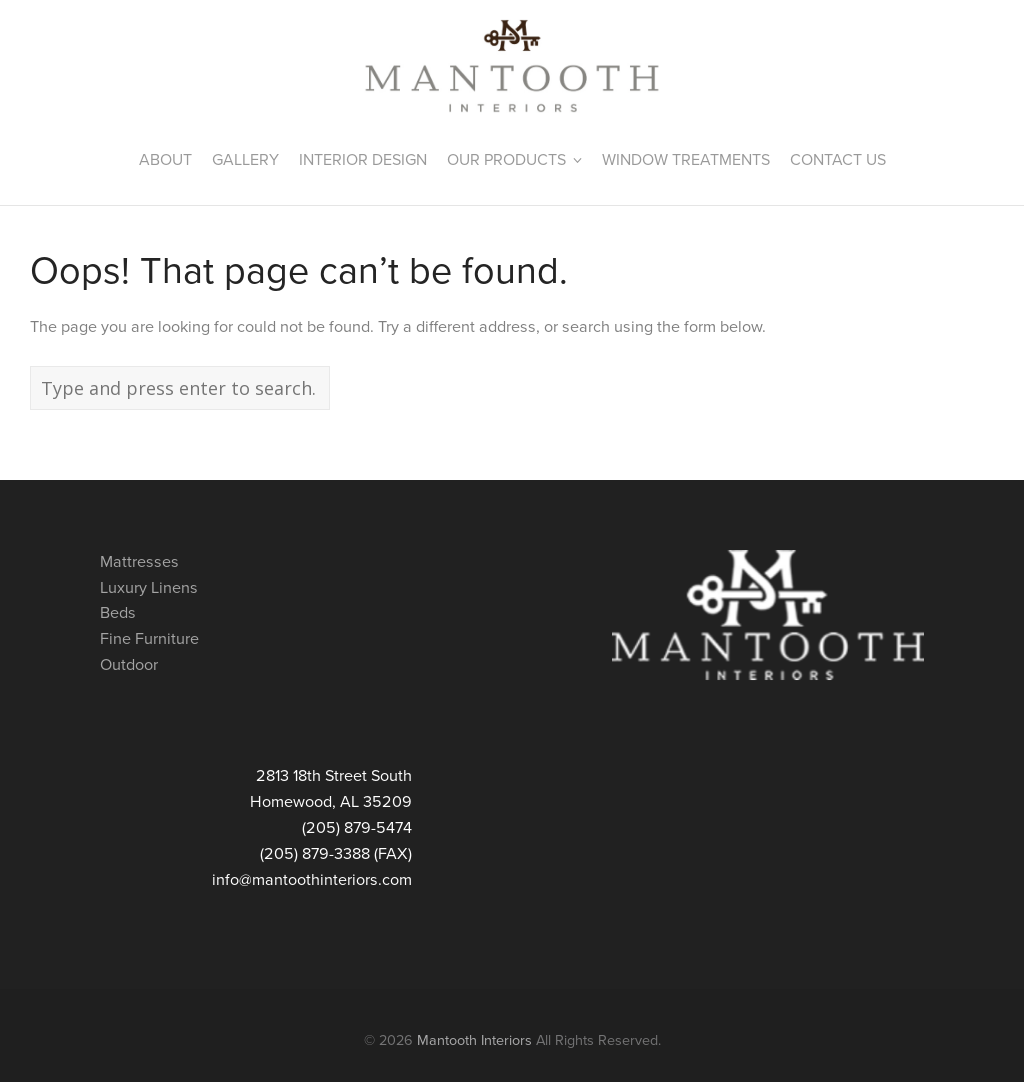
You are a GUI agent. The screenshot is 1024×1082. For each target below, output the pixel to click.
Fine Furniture (149, 639)
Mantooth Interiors (474, 1040)
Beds (118, 613)
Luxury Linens (149, 588)
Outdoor (129, 665)
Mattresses (139, 562)
